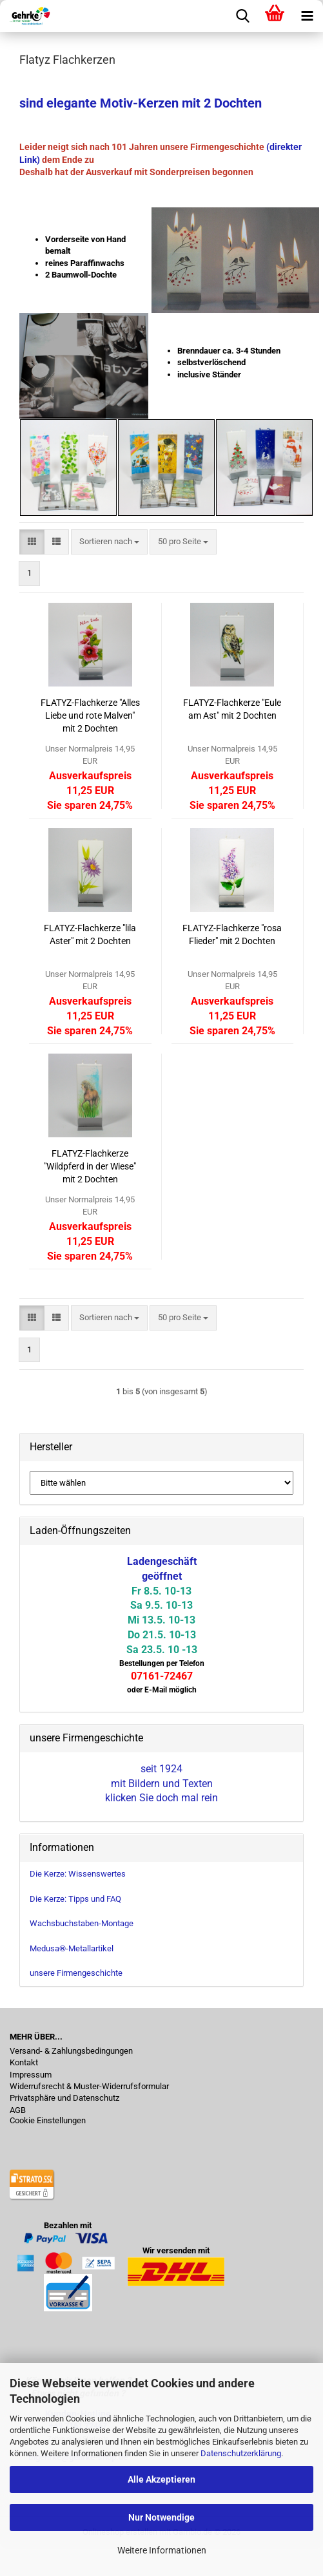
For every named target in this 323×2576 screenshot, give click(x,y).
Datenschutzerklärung (241, 2453)
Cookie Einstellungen (48, 2120)
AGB (18, 2110)
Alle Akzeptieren (161, 2479)
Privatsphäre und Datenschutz (64, 2098)
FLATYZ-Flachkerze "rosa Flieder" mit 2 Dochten (232, 934)
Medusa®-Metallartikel (71, 1948)
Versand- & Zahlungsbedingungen (71, 2051)
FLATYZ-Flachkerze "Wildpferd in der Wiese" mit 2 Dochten (90, 1166)
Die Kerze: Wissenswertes (78, 1874)
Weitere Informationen (161, 2550)
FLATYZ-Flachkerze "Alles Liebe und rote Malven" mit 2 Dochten (90, 715)
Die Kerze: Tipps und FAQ (75, 1899)
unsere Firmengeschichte (76, 1973)
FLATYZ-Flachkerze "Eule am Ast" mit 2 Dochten (232, 709)
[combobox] (109, 541)
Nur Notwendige (161, 2517)
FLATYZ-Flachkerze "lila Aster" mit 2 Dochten (90, 934)
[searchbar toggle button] (242, 16)
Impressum (31, 2074)
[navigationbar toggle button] (307, 16)
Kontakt (24, 2062)
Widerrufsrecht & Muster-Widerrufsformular (89, 2086)
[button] (31, 541)
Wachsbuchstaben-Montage (81, 1923)
